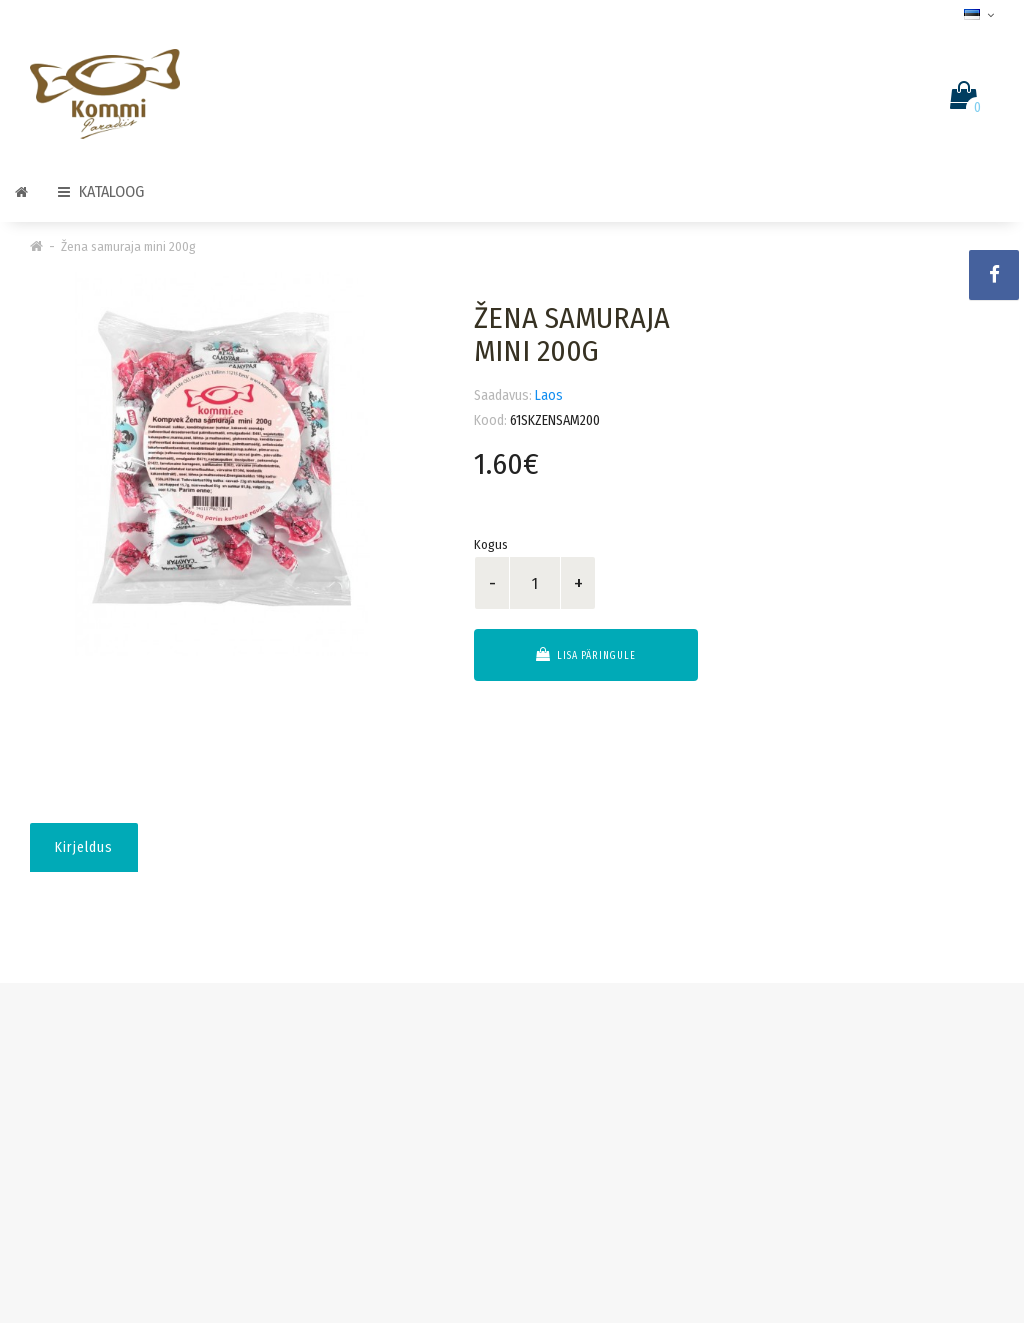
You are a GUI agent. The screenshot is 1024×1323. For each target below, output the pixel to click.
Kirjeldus (84, 847)
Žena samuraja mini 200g (128, 246)
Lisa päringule (586, 654)
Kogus (491, 544)
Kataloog (101, 191)
